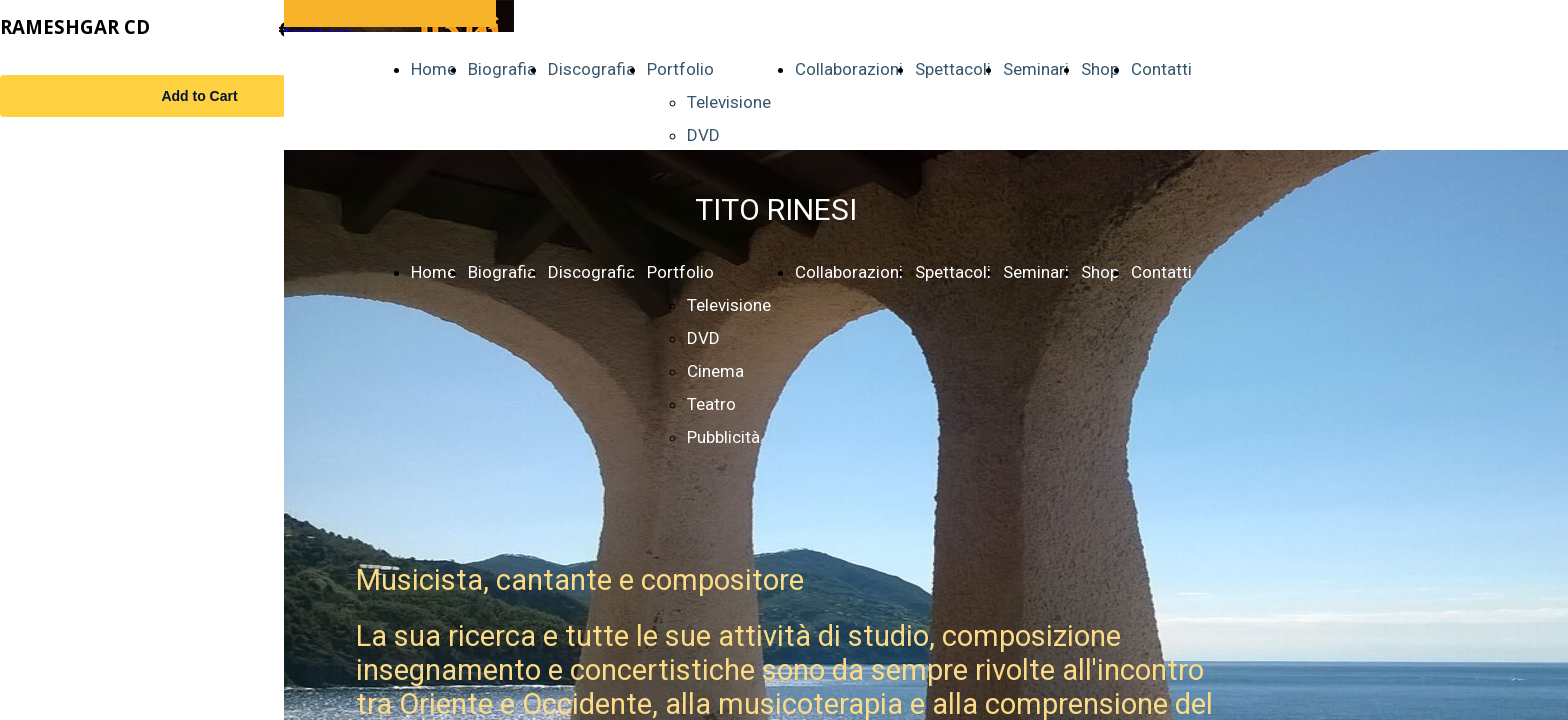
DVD (703, 135)
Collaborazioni (849, 69)
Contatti (1161, 69)
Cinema (715, 371)
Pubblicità (723, 437)
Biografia (502, 69)
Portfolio (680, 69)
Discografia (591, 69)
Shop (1100, 69)
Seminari (1036, 69)
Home (433, 69)
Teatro (711, 404)
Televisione (729, 102)
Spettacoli (953, 69)
